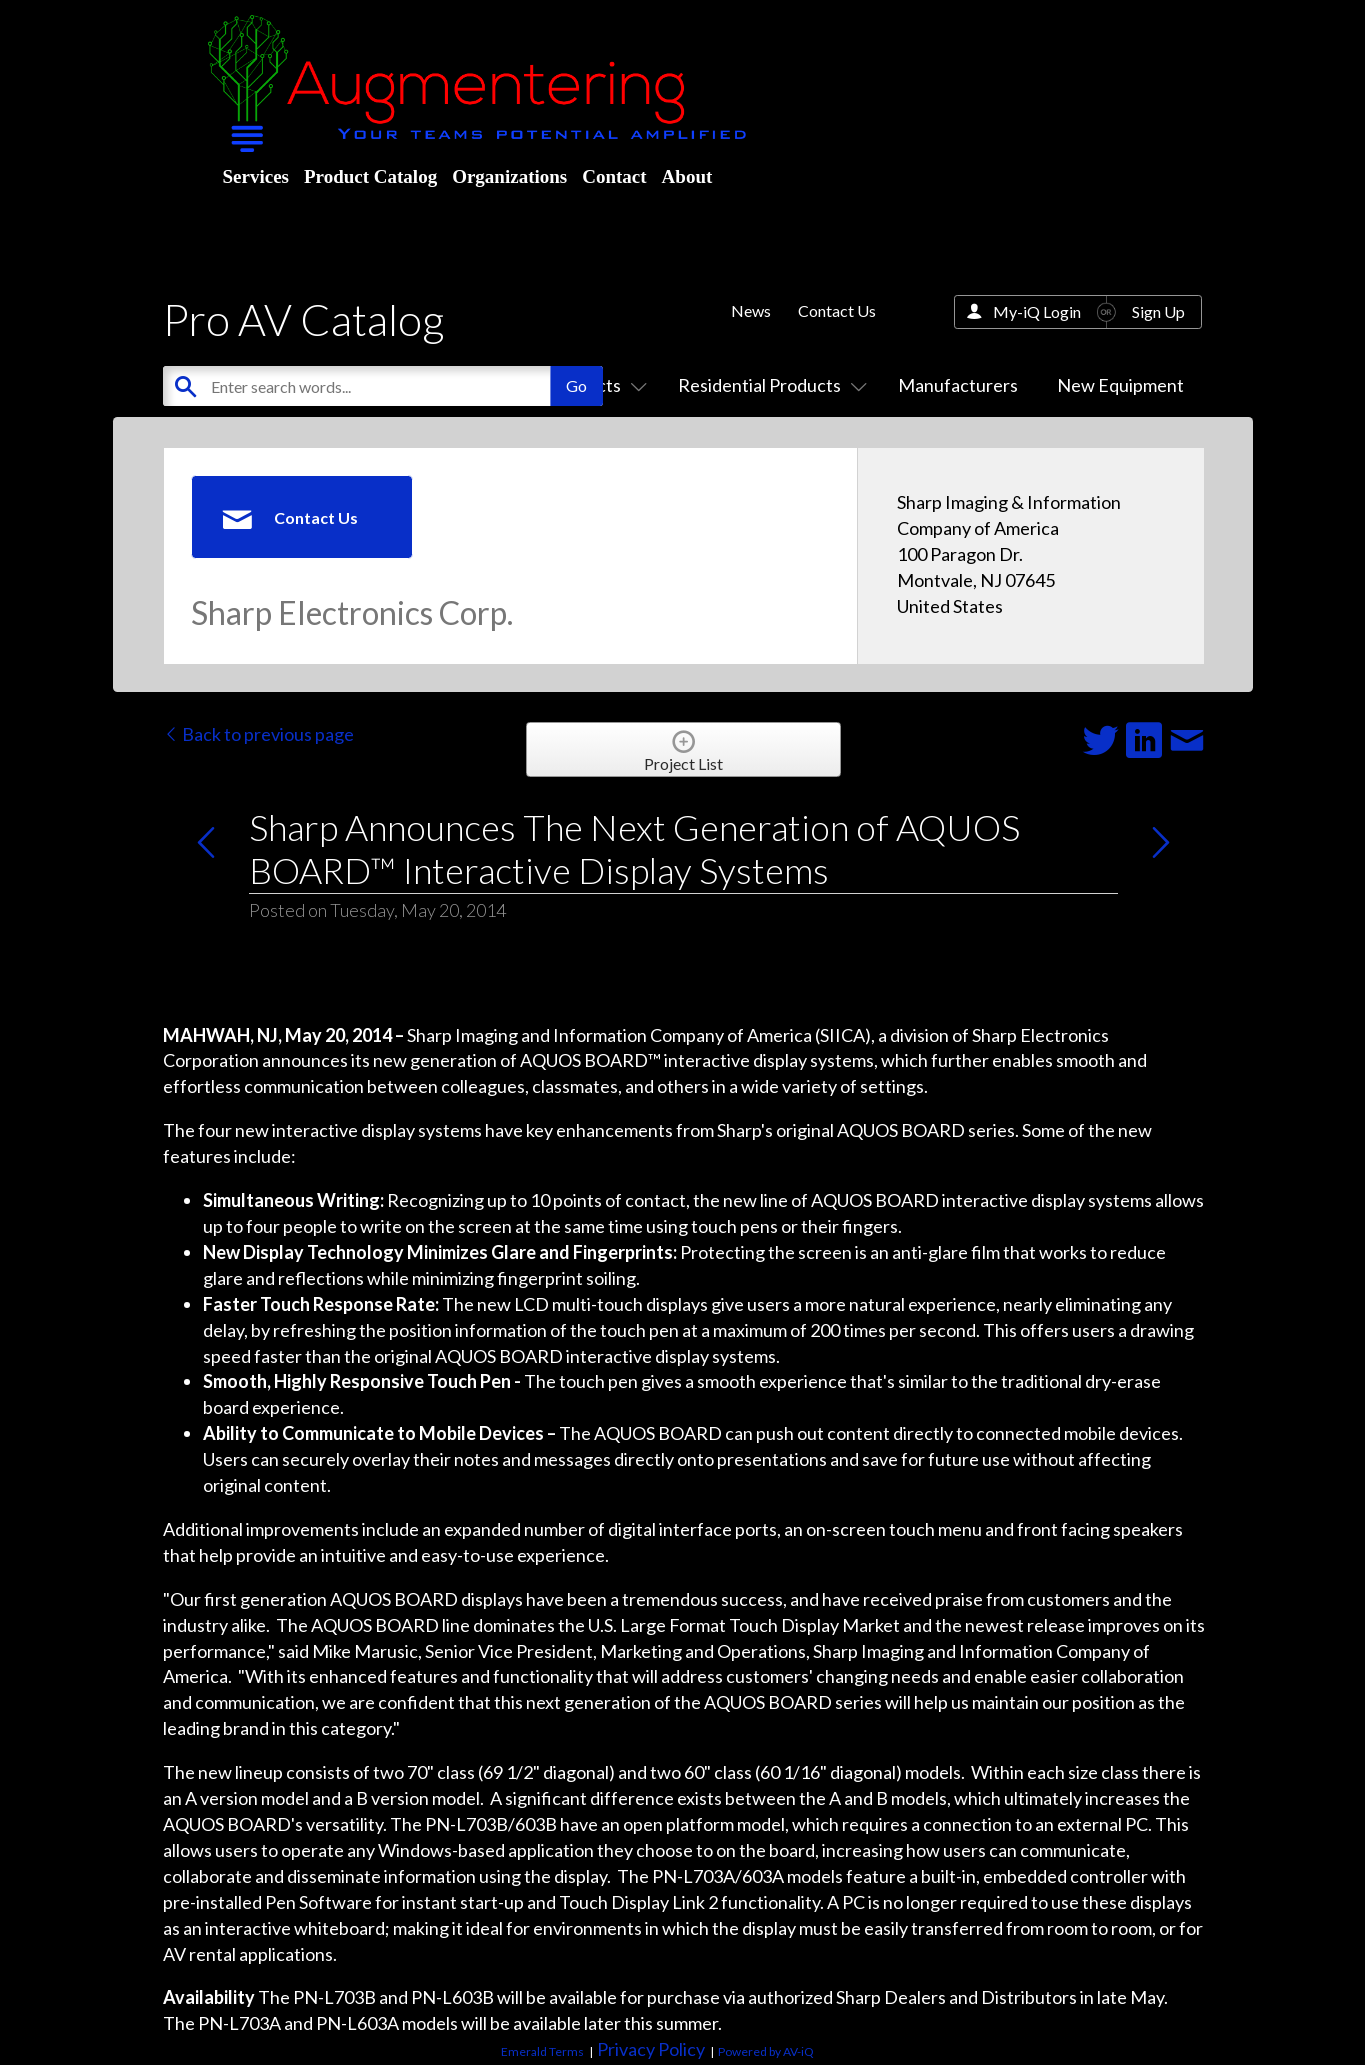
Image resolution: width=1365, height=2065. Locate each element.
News (751, 310)
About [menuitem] (687, 176)
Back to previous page (258, 734)
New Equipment (1120, 385)
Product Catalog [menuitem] (370, 176)
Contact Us (837, 310)
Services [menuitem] (256, 176)
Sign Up (1158, 311)
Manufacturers (958, 385)
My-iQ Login (1037, 311)
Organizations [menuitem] (509, 176)
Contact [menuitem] (614, 176)
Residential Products (768, 385)
